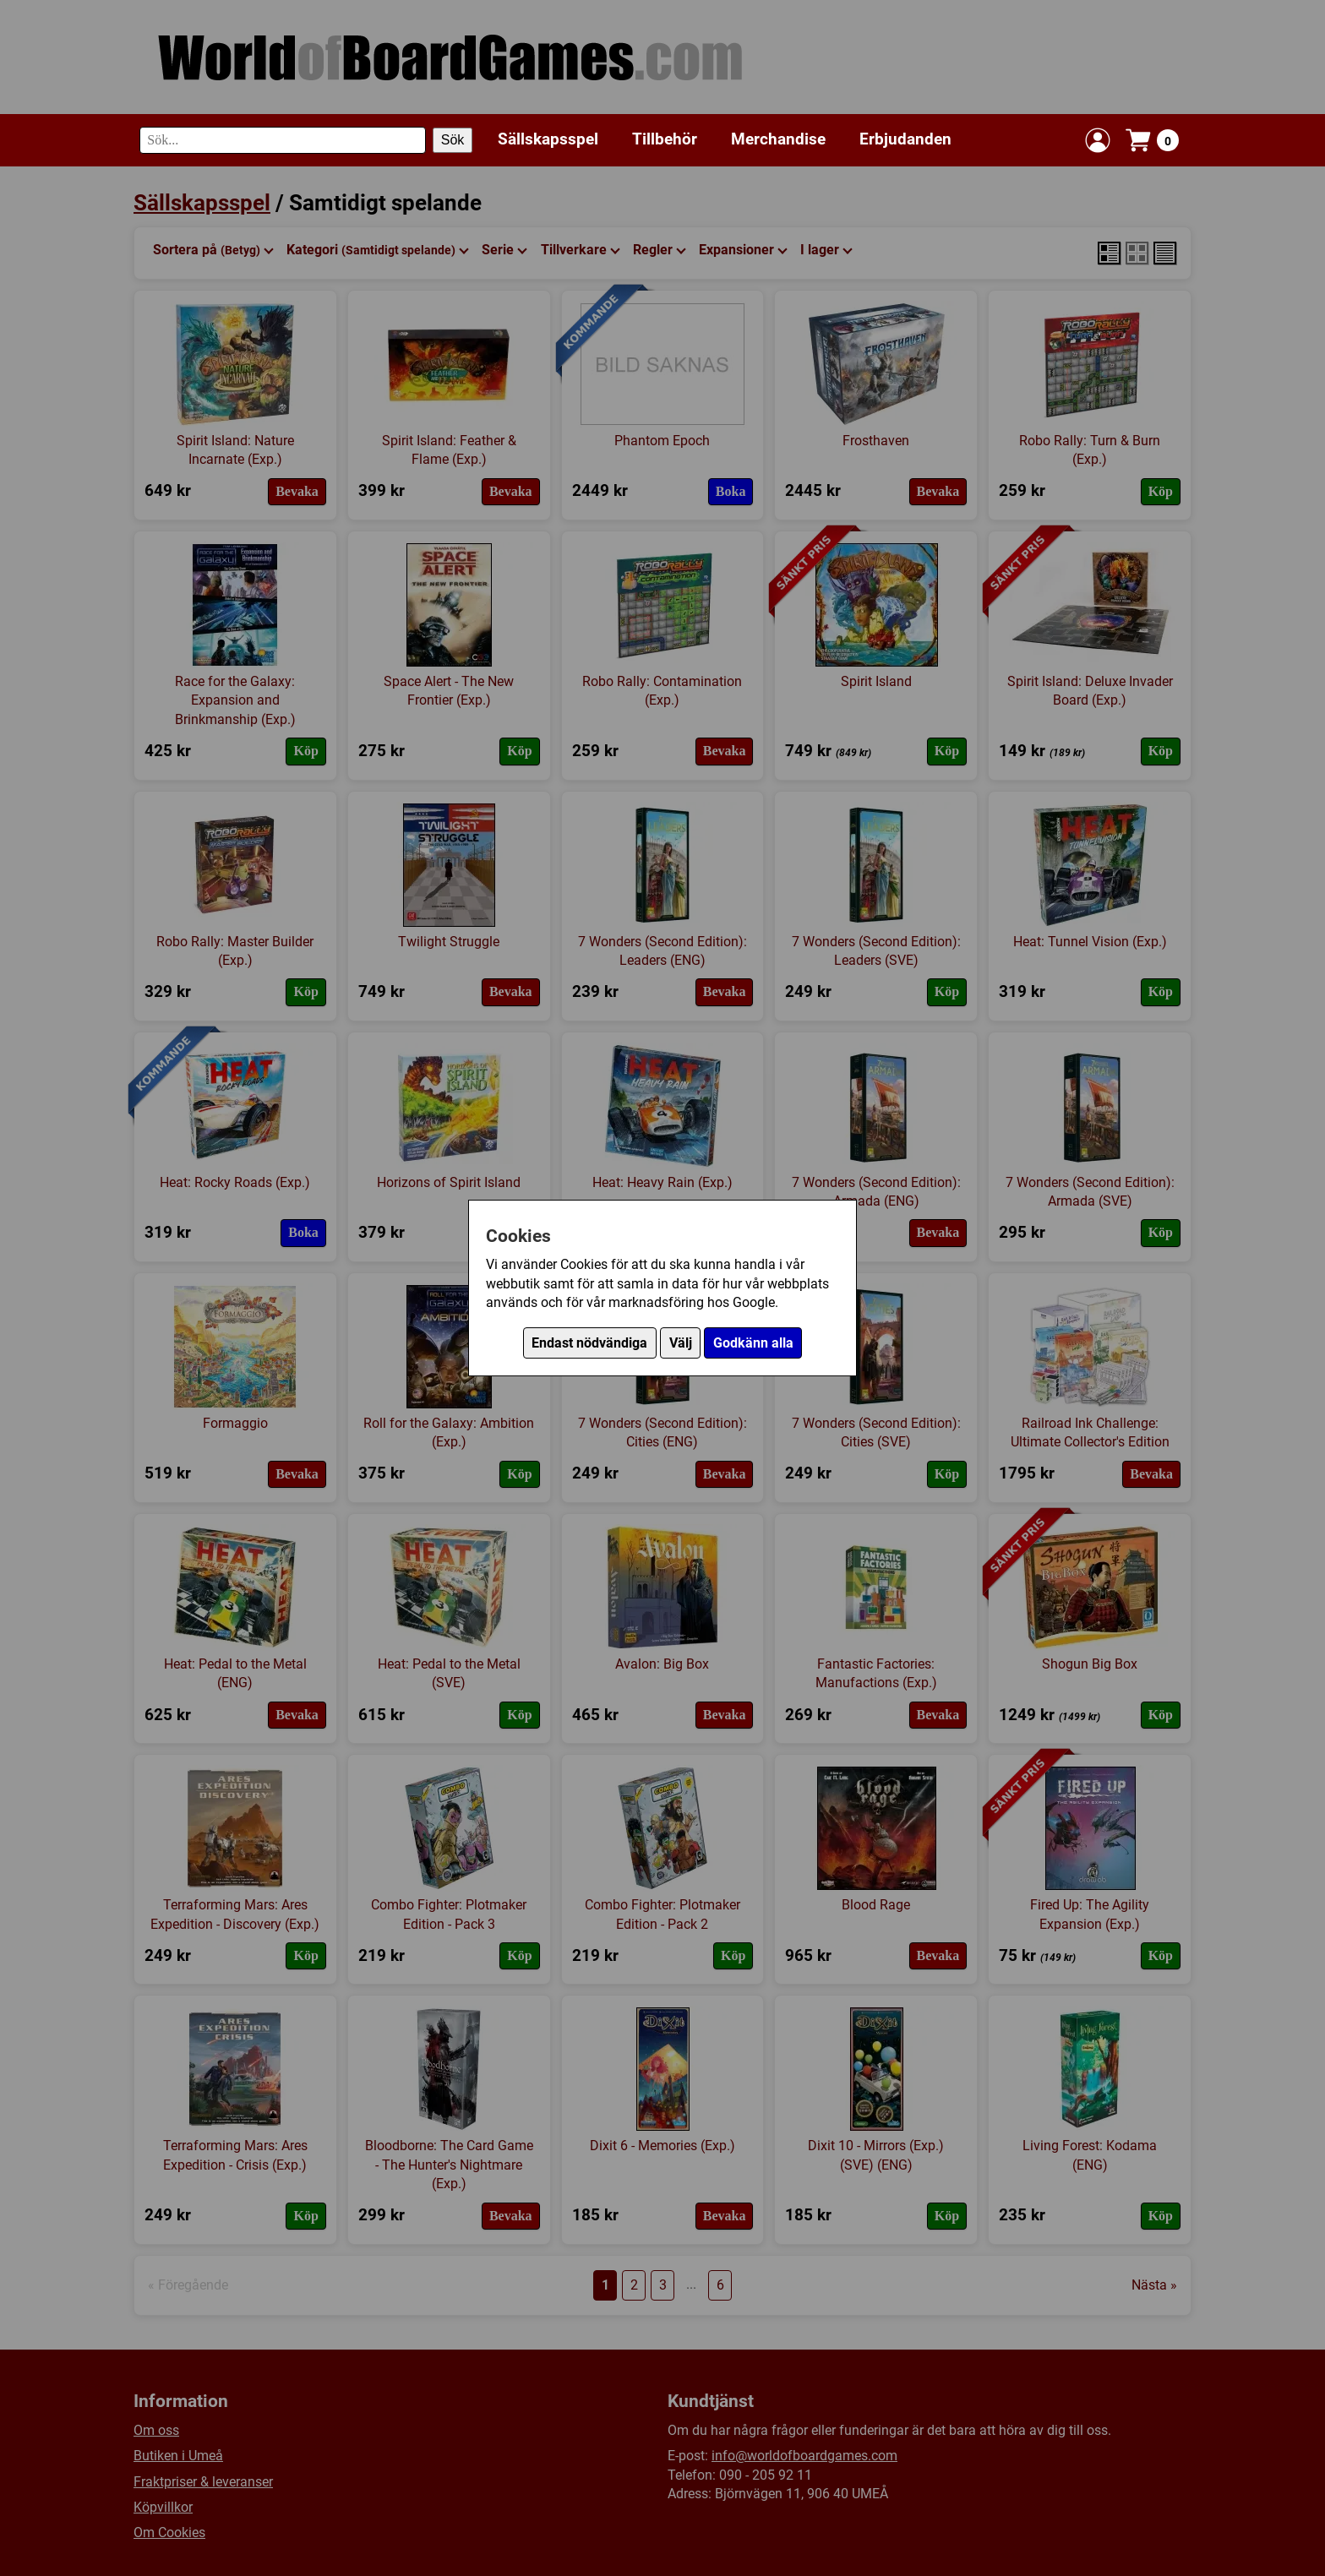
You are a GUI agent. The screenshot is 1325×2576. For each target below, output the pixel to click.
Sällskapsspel (548, 139)
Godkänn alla (753, 1343)
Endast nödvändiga (589, 1343)
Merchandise (778, 139)
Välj (680, 1343)
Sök (453, 140)
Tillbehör (664, 139)
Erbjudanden (905, 139)
